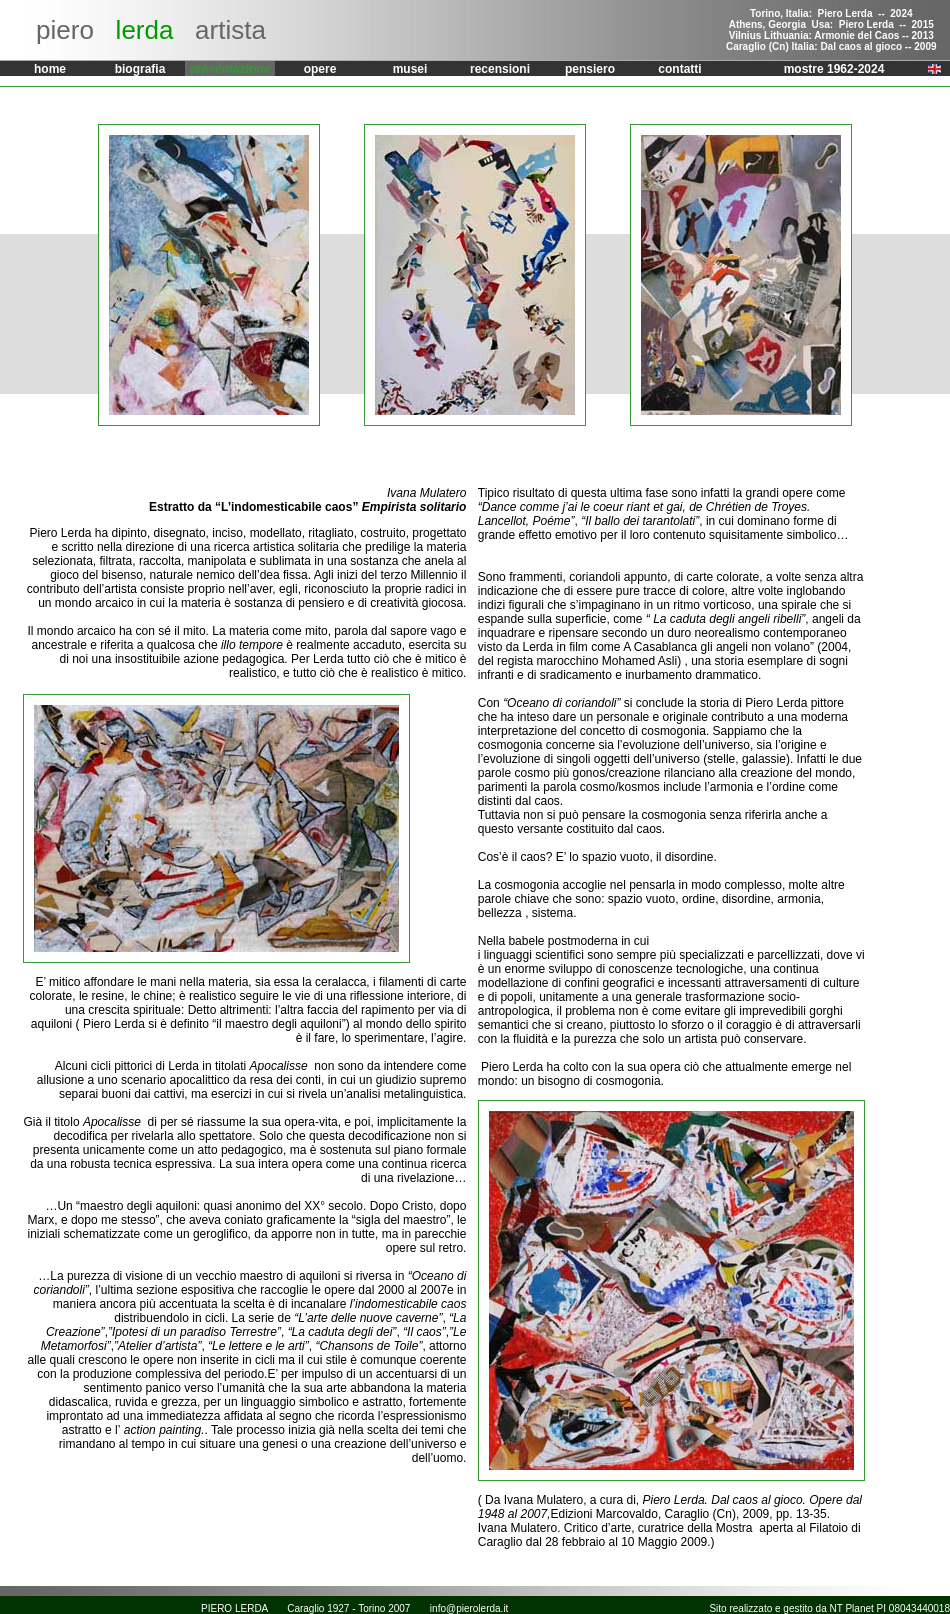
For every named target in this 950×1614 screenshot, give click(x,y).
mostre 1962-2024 (834, 69)
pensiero (590, 69)
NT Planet (852, 1608)
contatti (679, 69)
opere (320, 69)
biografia (140, 69)
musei (410, 69)
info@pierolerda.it (469, 1608)
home (50, 69)
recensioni (500, 69)
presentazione (230, 69)
